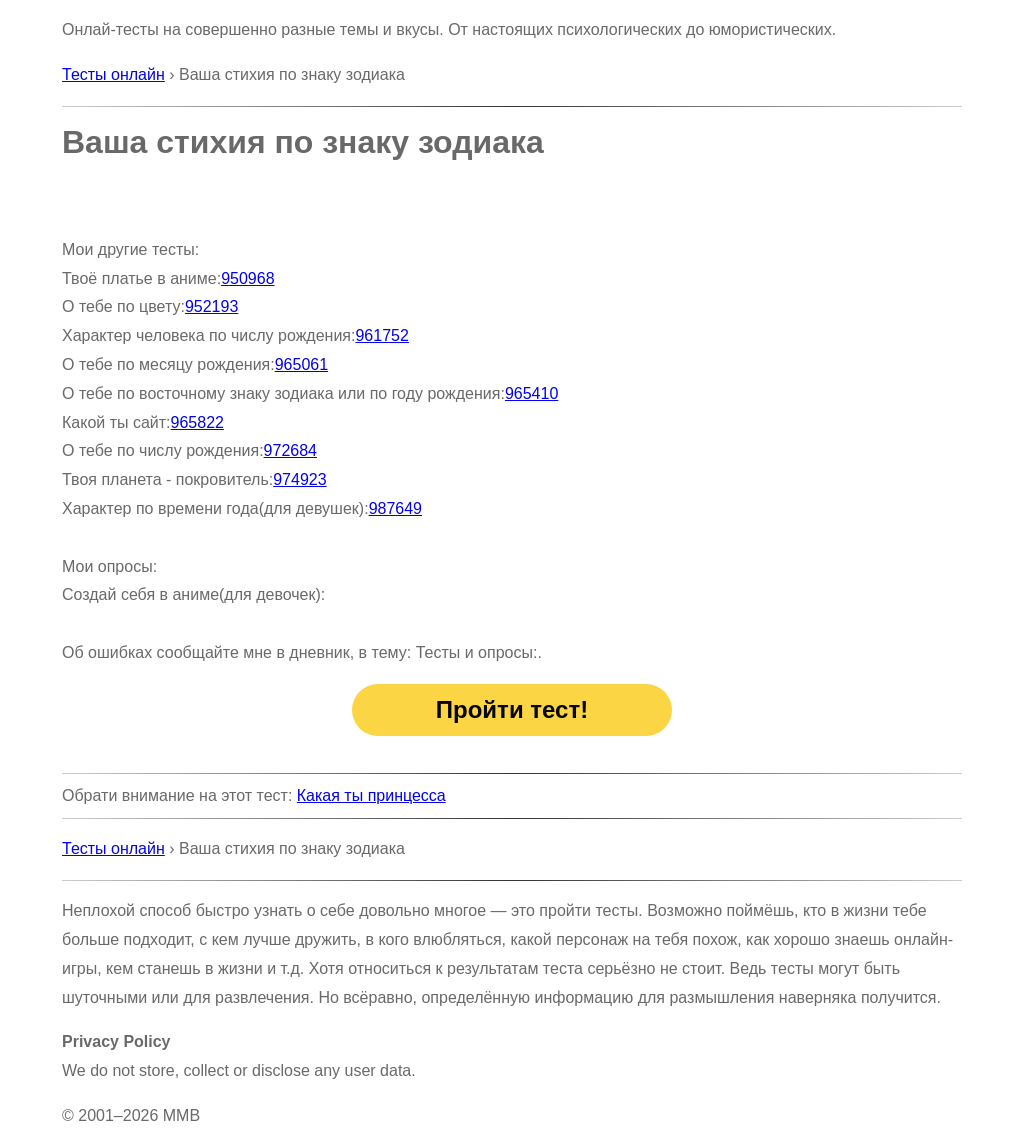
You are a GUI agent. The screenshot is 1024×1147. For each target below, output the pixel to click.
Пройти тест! (512, 709)
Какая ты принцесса (371, 795)
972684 (290, 450)
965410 (531, 393)
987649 (395, 508)
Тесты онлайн (113, 74)
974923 (299, 479)
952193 (211, 306)
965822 (197, 422)
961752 (381, 335)
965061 (301, 364)
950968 (247, 278)
